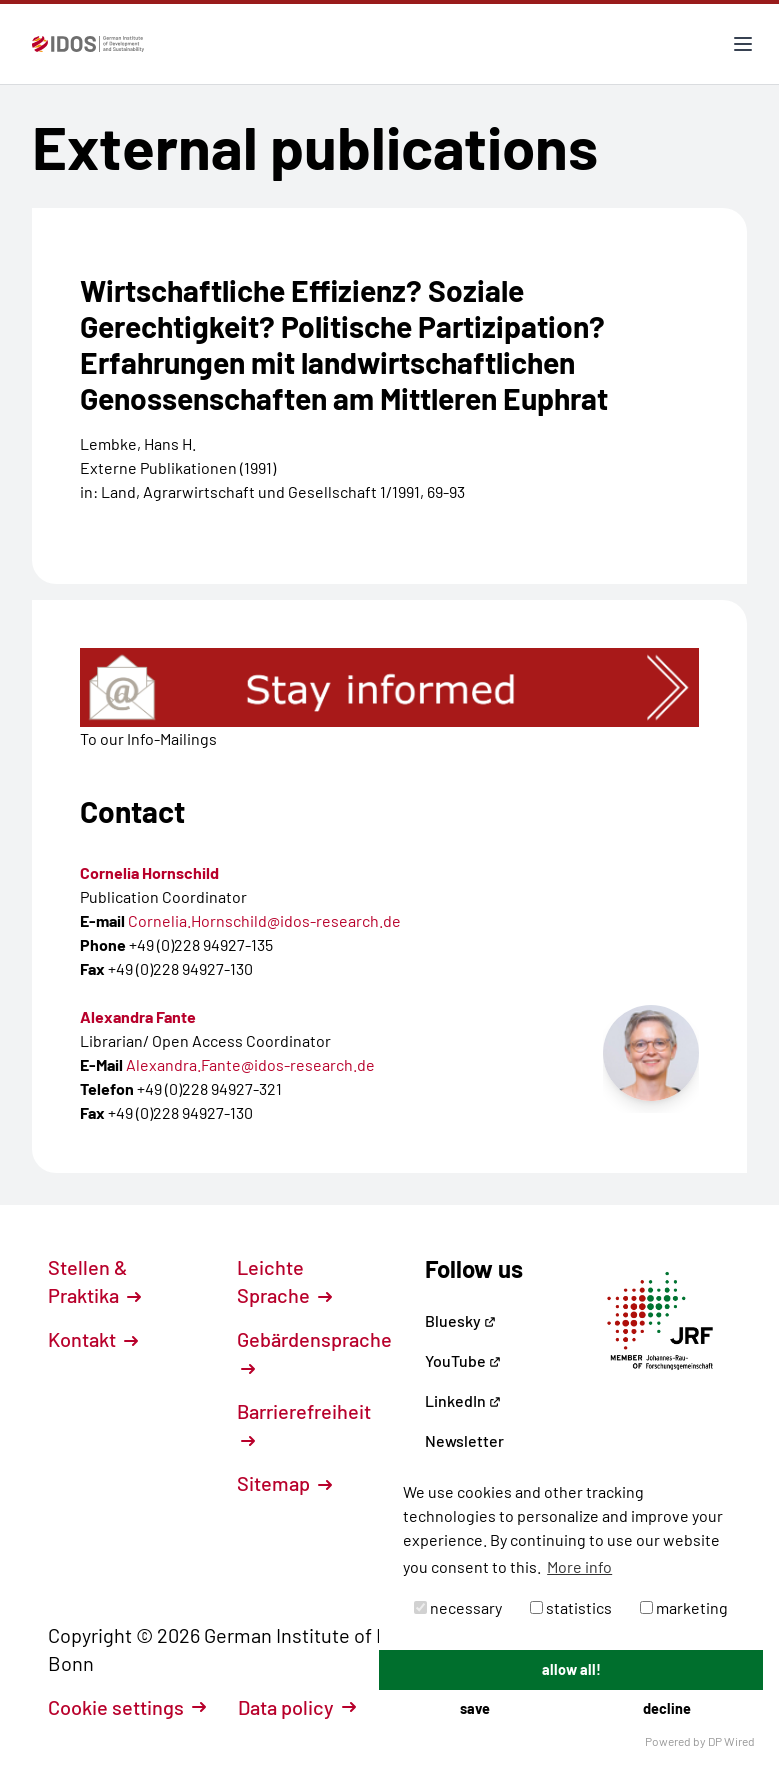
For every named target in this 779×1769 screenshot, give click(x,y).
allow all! (571, 1669)
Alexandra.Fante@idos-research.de (250, 1064)
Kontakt (93, 1339)
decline (667, 1708)
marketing (684, 1607)
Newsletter (464, 1440)
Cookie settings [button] (127, 1707)
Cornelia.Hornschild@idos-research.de (264, 920)
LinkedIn (463, 1400)
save (475, 1708)
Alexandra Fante (138, 1016)
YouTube (463, 1360)
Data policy (297, 1707)
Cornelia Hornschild (149, 872)
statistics (571, 1607)
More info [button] (579, 1566)
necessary (458, 1607)
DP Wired (731, 1741)
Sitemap (284, 1483)
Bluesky (460, 1320)
